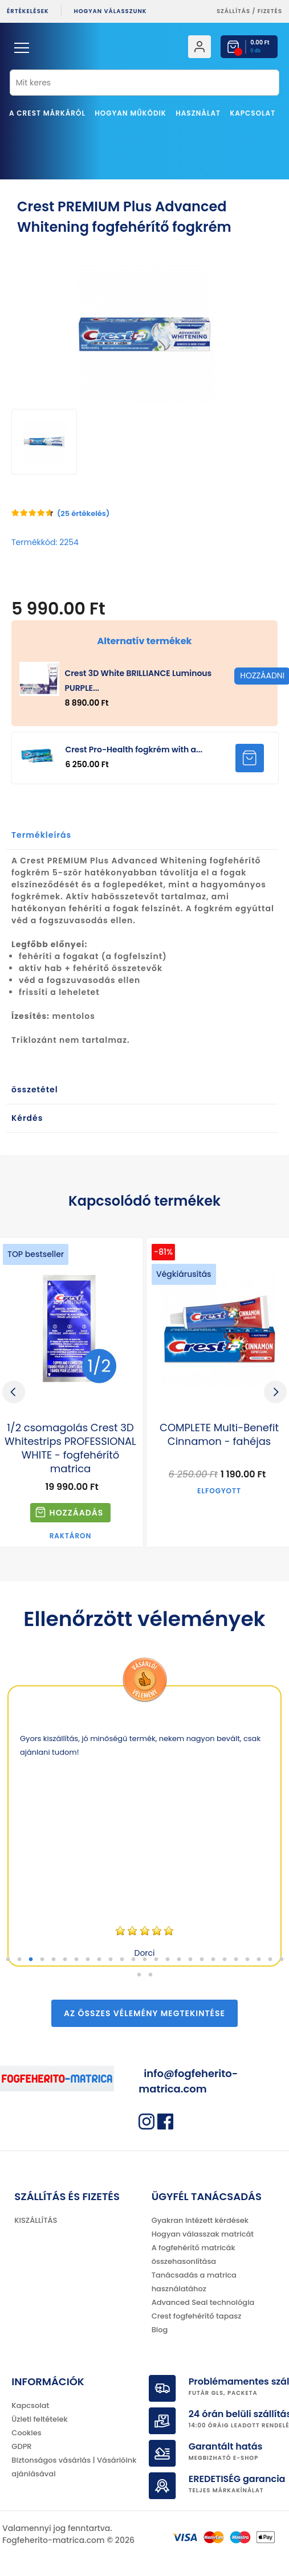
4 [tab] (42, 1959)
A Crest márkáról (47, 113)
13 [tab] (144, 1959)
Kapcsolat (252, 113)
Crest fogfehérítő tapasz (197, 2316)
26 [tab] (139, 1975)
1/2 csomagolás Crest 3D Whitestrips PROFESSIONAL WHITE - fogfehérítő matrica (70, 1448)
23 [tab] (258, 1959)
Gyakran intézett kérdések (200, 2220)
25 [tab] (281, 1959)
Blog (160, 2329)
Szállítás (233, 11)
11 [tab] (122, 1959)
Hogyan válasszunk (110, 11)
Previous (13, 1392)
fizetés (270, 11)
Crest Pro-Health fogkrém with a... (133, 749)
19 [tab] (213, 1959)
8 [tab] (87, 1959)
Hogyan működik (130, 113)
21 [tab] (236, 1959)
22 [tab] (247, 1959)
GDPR (21, 2446)
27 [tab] (150, 1975)
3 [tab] (30, 1959)
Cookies (26, 2432)
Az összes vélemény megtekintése (144, 2013)
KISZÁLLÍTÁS (35, 2220)
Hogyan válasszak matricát (203, 2234)
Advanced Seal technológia (203, 2302)
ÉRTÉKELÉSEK (28, 11)
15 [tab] (167, 1959)
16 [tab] (179, 1959)
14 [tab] (156, 1959)
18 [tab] (201, 1959)
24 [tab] (270, 1959)
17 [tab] (190, 1959)
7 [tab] (76, 1959)
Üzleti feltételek (39, 2419)
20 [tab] (224, 1959)
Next (275, 1392)
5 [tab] (53, 1959)
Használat (198, 113)
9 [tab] (99, 1959)
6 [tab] (65, 1959)
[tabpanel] (144, 1826)
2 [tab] (19, 1959)
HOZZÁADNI (249, 758)
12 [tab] (133, 1959)
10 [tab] (110, 1959)
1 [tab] (8, 1959)
